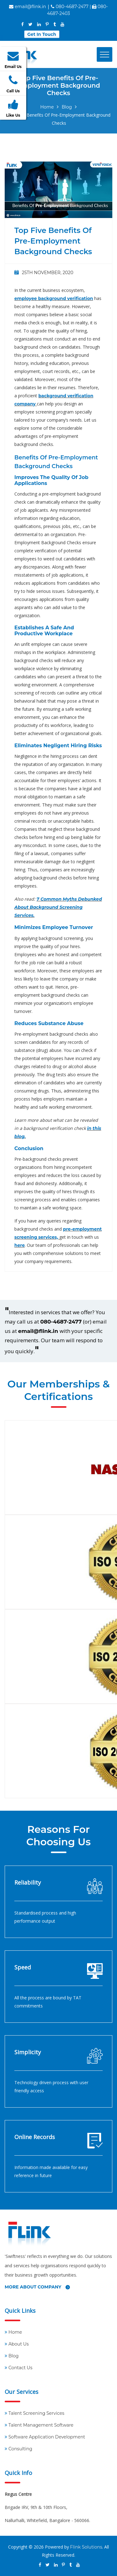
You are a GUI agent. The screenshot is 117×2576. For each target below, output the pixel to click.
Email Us (13, 60)
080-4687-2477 (61, 1322)
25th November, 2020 (43, 272)
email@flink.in (30, 6)
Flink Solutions (86, 2547)
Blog (67, 107)
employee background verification (53, 298)
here (19, 1245)
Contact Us (20, 2367)
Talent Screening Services (36, 2413)
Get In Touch (41, 34)
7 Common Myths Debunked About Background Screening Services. (58, 907)
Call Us (13, 84)
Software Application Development (46, 2437)
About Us (18, 2344)
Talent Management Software (40, 2425)
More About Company (37, 2287)
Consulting (20, 2449)
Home (47, 107)
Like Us (13, 108)
